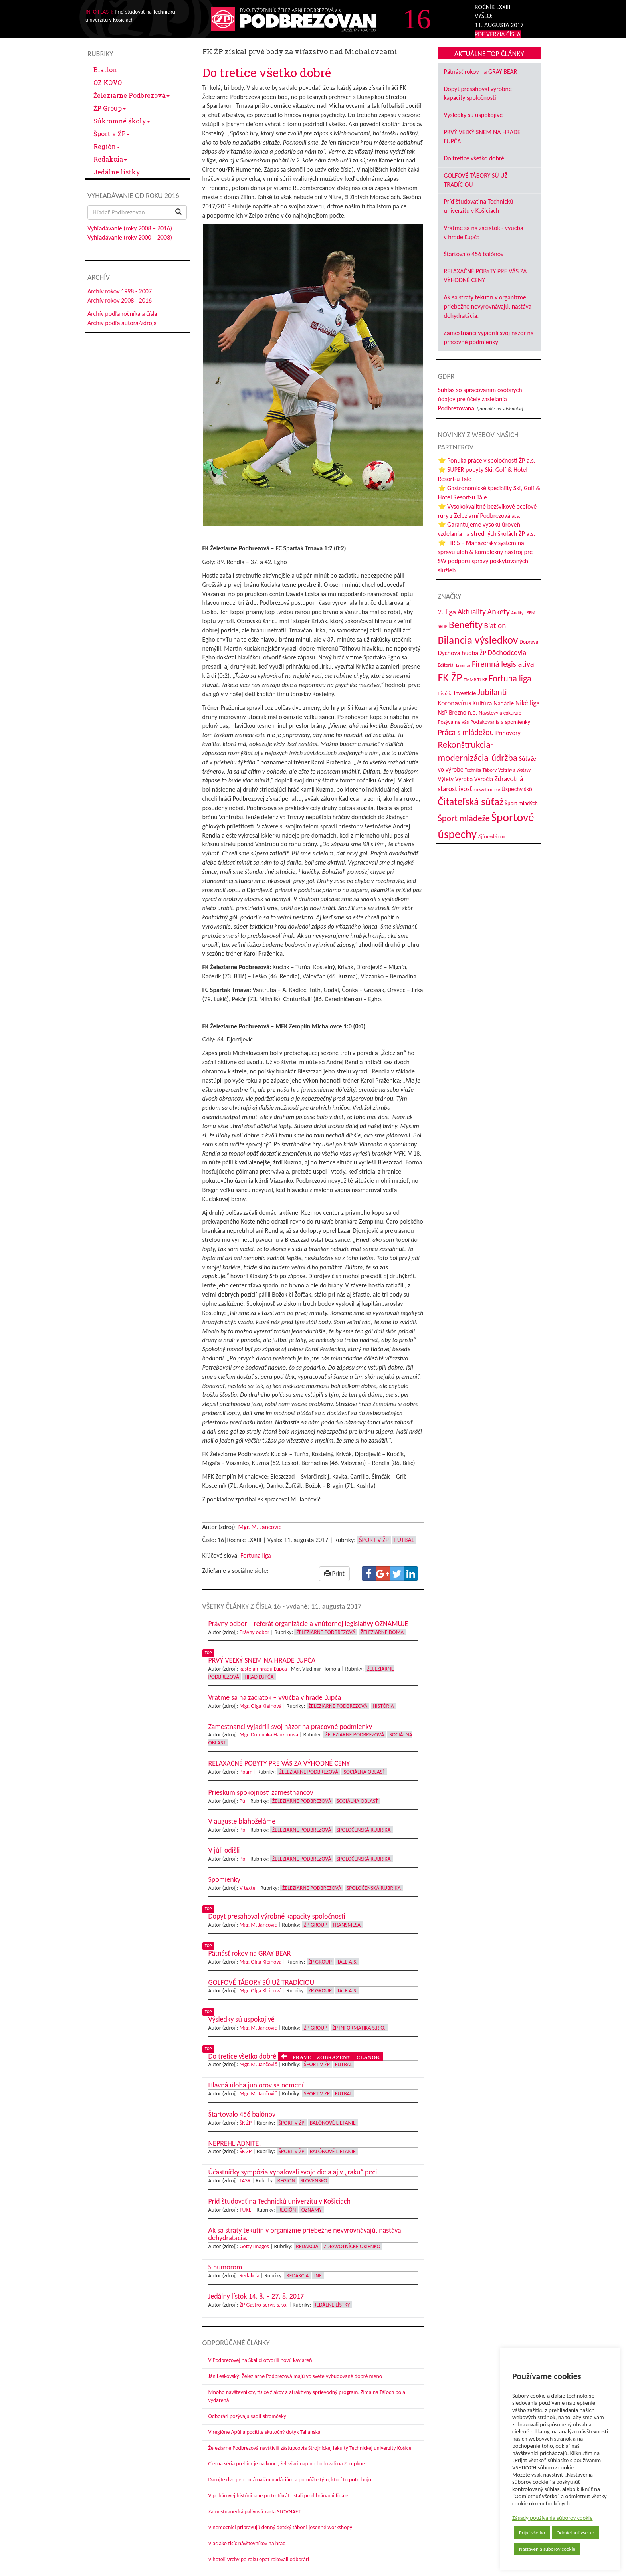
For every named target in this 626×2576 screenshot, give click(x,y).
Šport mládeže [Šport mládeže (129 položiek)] (464, 818)
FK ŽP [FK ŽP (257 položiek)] (450, 677)
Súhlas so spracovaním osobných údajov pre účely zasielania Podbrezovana (480, 399)
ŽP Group (109, 108)
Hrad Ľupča (258, 1676)
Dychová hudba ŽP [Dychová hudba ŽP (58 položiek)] (462, 653)
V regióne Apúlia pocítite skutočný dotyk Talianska (264, 2432)
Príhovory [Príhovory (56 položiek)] (508, 733)
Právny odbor (254, 1632)
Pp (243, 1829)
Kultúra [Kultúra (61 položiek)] (482, 703)
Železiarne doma (382, 1632)
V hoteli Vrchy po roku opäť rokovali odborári (258, 2559)
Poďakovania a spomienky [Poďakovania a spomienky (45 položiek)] (500, 721)
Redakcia (110, 159)
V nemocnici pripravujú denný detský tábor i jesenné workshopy (280, 2527)
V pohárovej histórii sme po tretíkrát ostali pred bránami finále (278, 2495)
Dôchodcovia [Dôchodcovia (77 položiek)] (506, 652)
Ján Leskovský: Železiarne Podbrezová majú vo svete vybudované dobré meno (295, 2376)
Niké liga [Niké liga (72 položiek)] (527, 703)
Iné (318, 2275)
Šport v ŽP (111, 133)
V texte (248, 1888)
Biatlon (105, 69)
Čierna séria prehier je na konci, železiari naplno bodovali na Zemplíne (286, 2463)
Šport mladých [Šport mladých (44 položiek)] (521, 803)
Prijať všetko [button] (532, 2533)
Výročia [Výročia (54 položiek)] (483, 779)
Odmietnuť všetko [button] (575, 2533)
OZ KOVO (107, 82)
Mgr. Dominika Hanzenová (269, 1734)
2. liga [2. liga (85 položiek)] (447, 611)
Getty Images (254, 2246)
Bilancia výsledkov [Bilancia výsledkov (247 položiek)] (478, 639)
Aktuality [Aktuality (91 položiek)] (472, 611)
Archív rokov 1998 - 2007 (119, 291)
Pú (243, 1801)
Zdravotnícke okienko (352, 2246)
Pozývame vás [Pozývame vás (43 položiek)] (453, 722)
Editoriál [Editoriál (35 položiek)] (446, 665)
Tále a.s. (347, 1961)
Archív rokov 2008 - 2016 (119, 300)
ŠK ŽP (246, 2122)
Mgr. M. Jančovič (259, 1527)
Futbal (404, 1540)
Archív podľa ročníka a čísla (122, 313)
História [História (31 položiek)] (445, 693)
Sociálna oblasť (364, 1771)
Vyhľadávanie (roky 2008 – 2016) (129, 228)
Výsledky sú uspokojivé (473, 115)
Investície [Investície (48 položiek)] (465, 693)
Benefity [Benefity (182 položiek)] (466, 624)
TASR (245, 2180)
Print (334, 1573)
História (383, 1706)
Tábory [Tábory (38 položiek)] (490, 770)
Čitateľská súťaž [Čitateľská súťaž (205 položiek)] (470, 801)
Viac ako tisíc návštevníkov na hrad (247, 2543)
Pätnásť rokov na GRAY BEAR (480, 71)
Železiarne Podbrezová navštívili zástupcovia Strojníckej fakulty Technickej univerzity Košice (310, 2448)
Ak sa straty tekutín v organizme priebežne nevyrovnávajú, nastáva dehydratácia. (488, 306)
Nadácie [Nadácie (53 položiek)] (503, 703)
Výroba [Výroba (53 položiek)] (464, 779)
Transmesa (347, 1924)
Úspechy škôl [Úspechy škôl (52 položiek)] (517, 789)
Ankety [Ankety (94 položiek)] (498, 611)
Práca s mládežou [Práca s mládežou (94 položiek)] (466, 732)
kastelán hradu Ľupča (263, 1668)
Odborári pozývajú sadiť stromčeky (247, 2416)
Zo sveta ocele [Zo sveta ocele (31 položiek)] (486, 789)
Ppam (246, 1771)
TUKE (246, 2209)
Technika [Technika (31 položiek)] (473, 770)
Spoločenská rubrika (364, 1829)
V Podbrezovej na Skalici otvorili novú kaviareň (260, 2360)
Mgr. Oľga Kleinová (260, 1706)
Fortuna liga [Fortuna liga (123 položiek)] (510, 678)
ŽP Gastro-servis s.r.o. (264, 2304)
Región (106, 146)
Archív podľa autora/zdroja (121, 323)
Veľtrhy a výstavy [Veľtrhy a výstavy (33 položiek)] (514, 770)
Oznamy (311, 2209)
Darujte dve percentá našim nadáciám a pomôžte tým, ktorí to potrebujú (290, 2479)
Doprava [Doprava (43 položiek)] (528, 641)
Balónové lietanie (333, 2122)
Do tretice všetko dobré (474, 158)
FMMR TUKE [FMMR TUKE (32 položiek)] (475, 680)
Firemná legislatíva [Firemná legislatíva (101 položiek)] (503, 664)
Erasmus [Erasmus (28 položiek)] (463, 665)
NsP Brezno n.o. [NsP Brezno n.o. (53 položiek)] (457, 712)
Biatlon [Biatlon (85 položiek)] (495, 625)
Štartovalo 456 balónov (474, 254)
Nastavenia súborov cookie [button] (547, 2549)
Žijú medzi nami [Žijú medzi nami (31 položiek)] (493, 836)
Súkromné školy (121, 121)
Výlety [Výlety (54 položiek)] (446, 779)
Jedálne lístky (116, 172)
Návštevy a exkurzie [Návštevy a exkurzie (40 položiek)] (500, 712)
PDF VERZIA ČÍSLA (498, 34)
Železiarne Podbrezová (131, 95)
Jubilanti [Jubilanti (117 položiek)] (492, 692)
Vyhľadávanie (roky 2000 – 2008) (129, 237)
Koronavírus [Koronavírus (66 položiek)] (454, 703)
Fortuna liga (255, 1555)
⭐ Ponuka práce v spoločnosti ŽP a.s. (486, 460)
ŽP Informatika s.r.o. (359, 2027)
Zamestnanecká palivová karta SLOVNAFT (254, 2511)
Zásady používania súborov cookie (552, 2517)
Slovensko (314, 2180)
